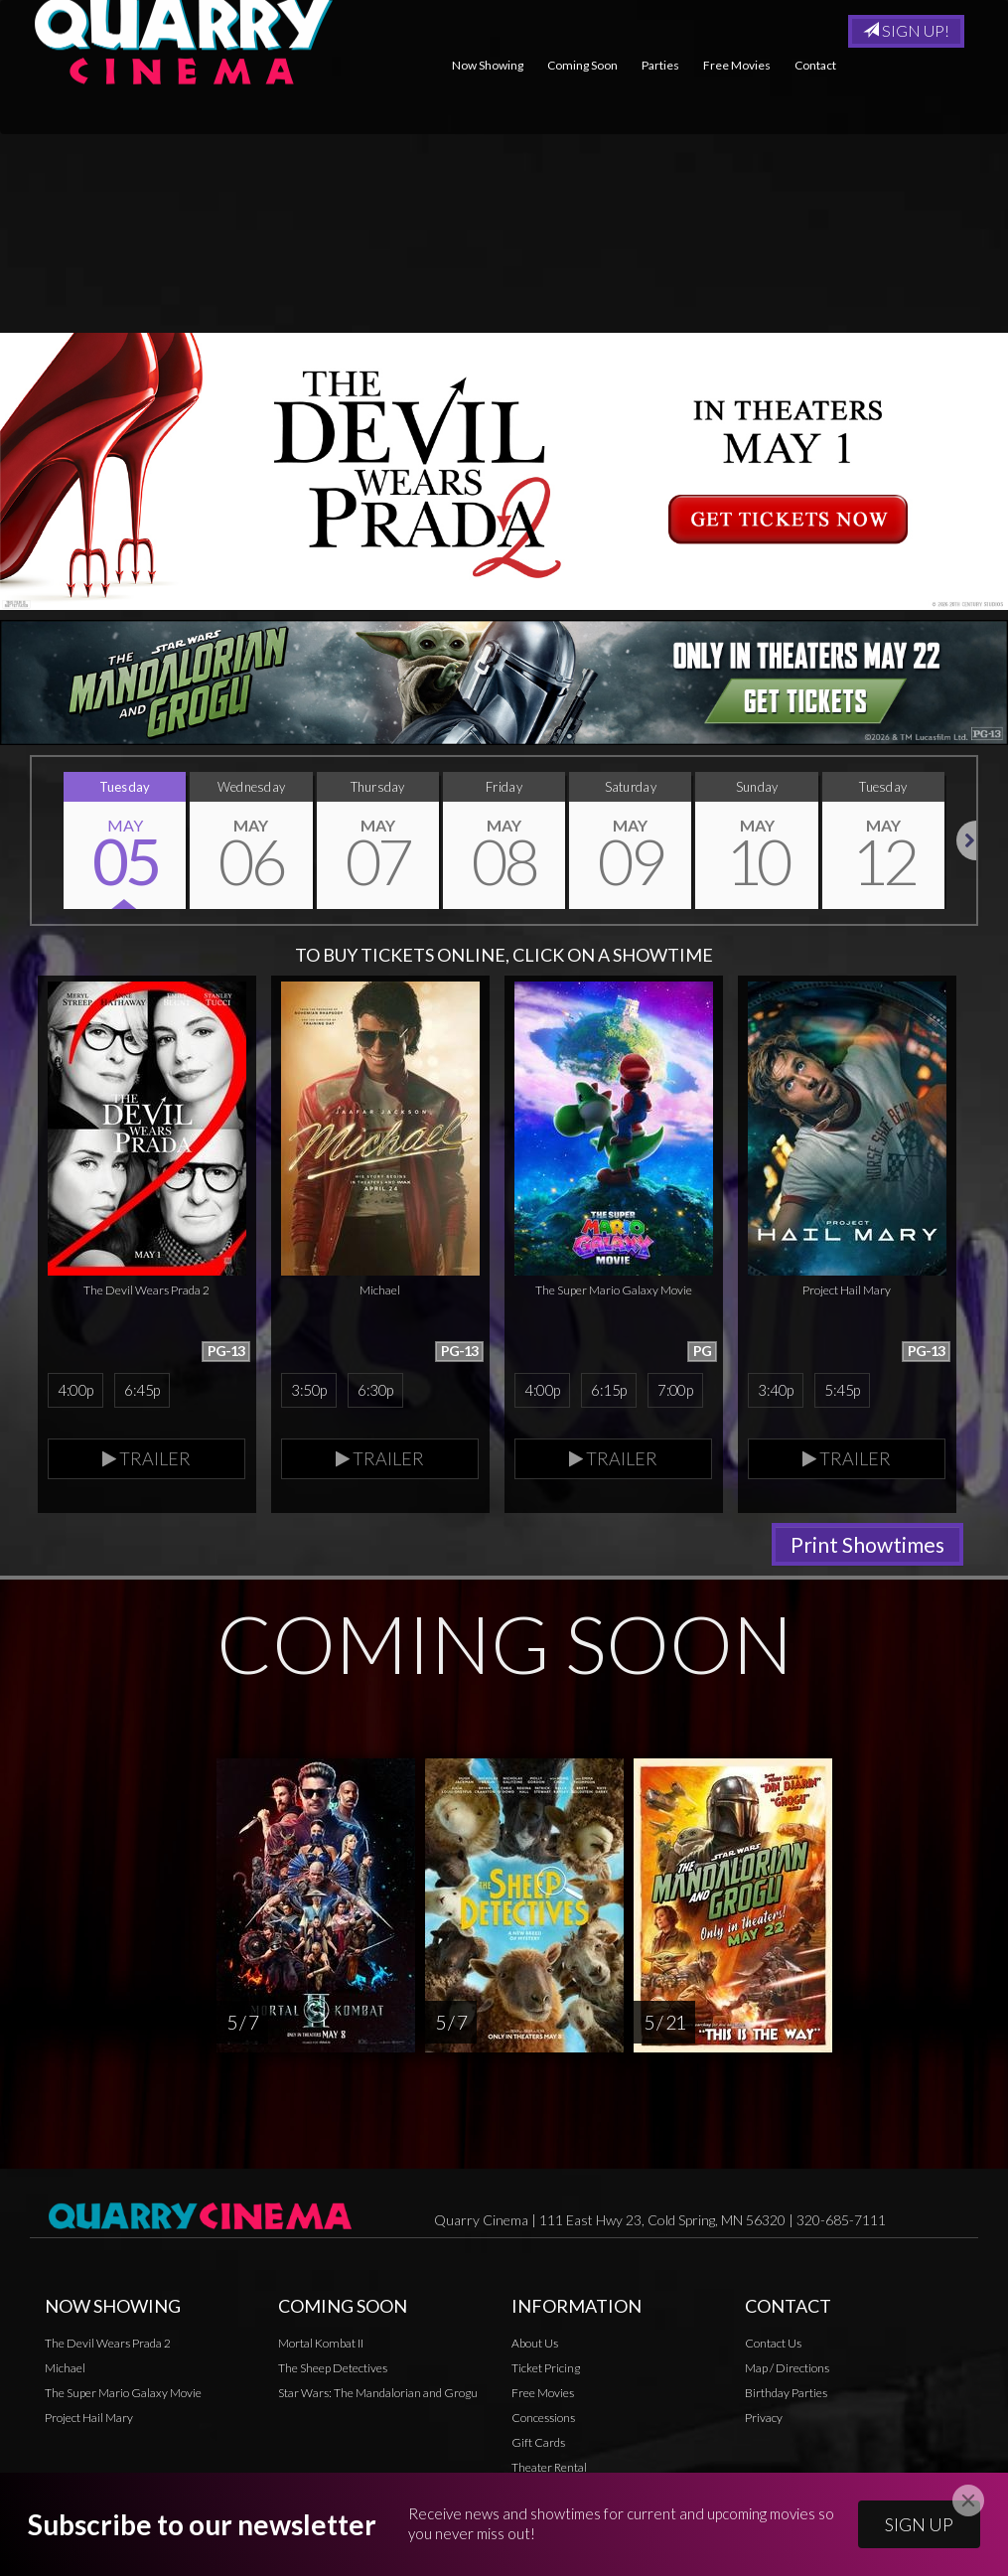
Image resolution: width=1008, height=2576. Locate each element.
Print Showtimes (867, 1544)
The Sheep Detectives (332, 2367)
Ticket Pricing (545, 2367)
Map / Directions (787, 2367)
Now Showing (487, 65)
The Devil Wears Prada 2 (108, 2343)
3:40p (775, 1390)
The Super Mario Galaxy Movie (123, 2392)
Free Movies (737, 65)
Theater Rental (549, 2467)
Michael (65, 2367)
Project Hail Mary (89, 2417)
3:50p (308, 1390)
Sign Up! (906, 30)
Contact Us (773, 2343)
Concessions (543, 2417)
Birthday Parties (786, 2392)
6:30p (375, 1390)
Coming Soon (582, 65)
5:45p (841, 1390)
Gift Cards (538, 2442)
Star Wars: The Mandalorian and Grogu (378, 2392)
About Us (534, 2343)
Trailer (146, 1458)
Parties (660, 65)
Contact (815, 65)
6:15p (608, 1390)
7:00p (674, 1390)
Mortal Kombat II (320, 2343)
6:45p (141, 1390)
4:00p (75, 1390)
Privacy (530, 2492)
